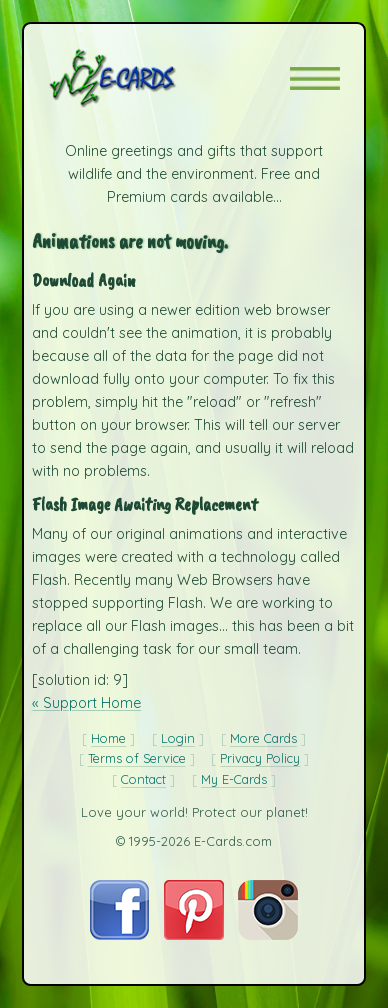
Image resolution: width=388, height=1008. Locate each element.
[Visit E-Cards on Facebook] (119, 935)
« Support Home (86, 703)
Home (108, 738)
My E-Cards (234, 779)
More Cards (263, 738)
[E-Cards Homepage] (148, 78)
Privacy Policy (260, 758)
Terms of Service (137, 758)
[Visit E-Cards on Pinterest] (194, 935)
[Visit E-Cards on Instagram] (268, 935)
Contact (143, 779)
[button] (315, 78)
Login (178, 738)
